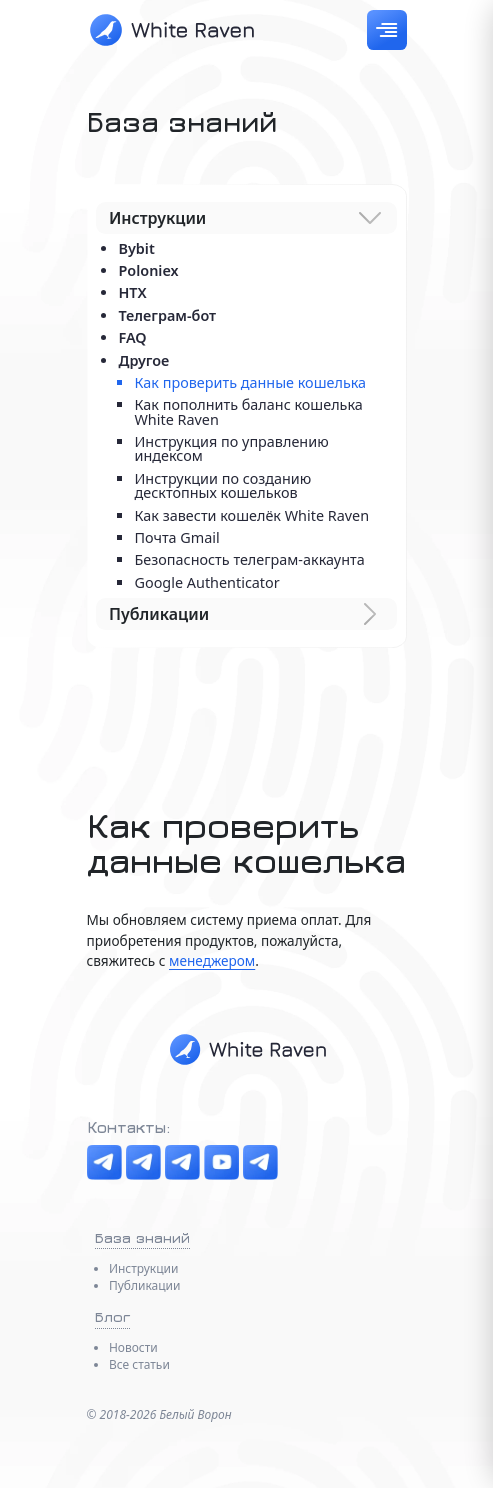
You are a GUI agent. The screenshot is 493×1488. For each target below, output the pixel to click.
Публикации (145, 1285)
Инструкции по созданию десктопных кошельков (222, 485)
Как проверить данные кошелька (250, 382)
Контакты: (128, 1127)
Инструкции (144, 1268)
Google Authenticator (206, 582)
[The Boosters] (182, 1162)
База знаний (142, 1237)
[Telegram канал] (104, 1162)
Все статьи (139, 1364)
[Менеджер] (260, 1162)
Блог (112, 1316)
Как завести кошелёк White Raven (251, 515)
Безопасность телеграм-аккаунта (249, 559)
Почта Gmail (176, 537)
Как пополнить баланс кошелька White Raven (248, 411)
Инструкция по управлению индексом (231, 448)
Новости (133, 1347)
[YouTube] (221, 1162)
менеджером (212, 960)
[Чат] (143, 1162)
